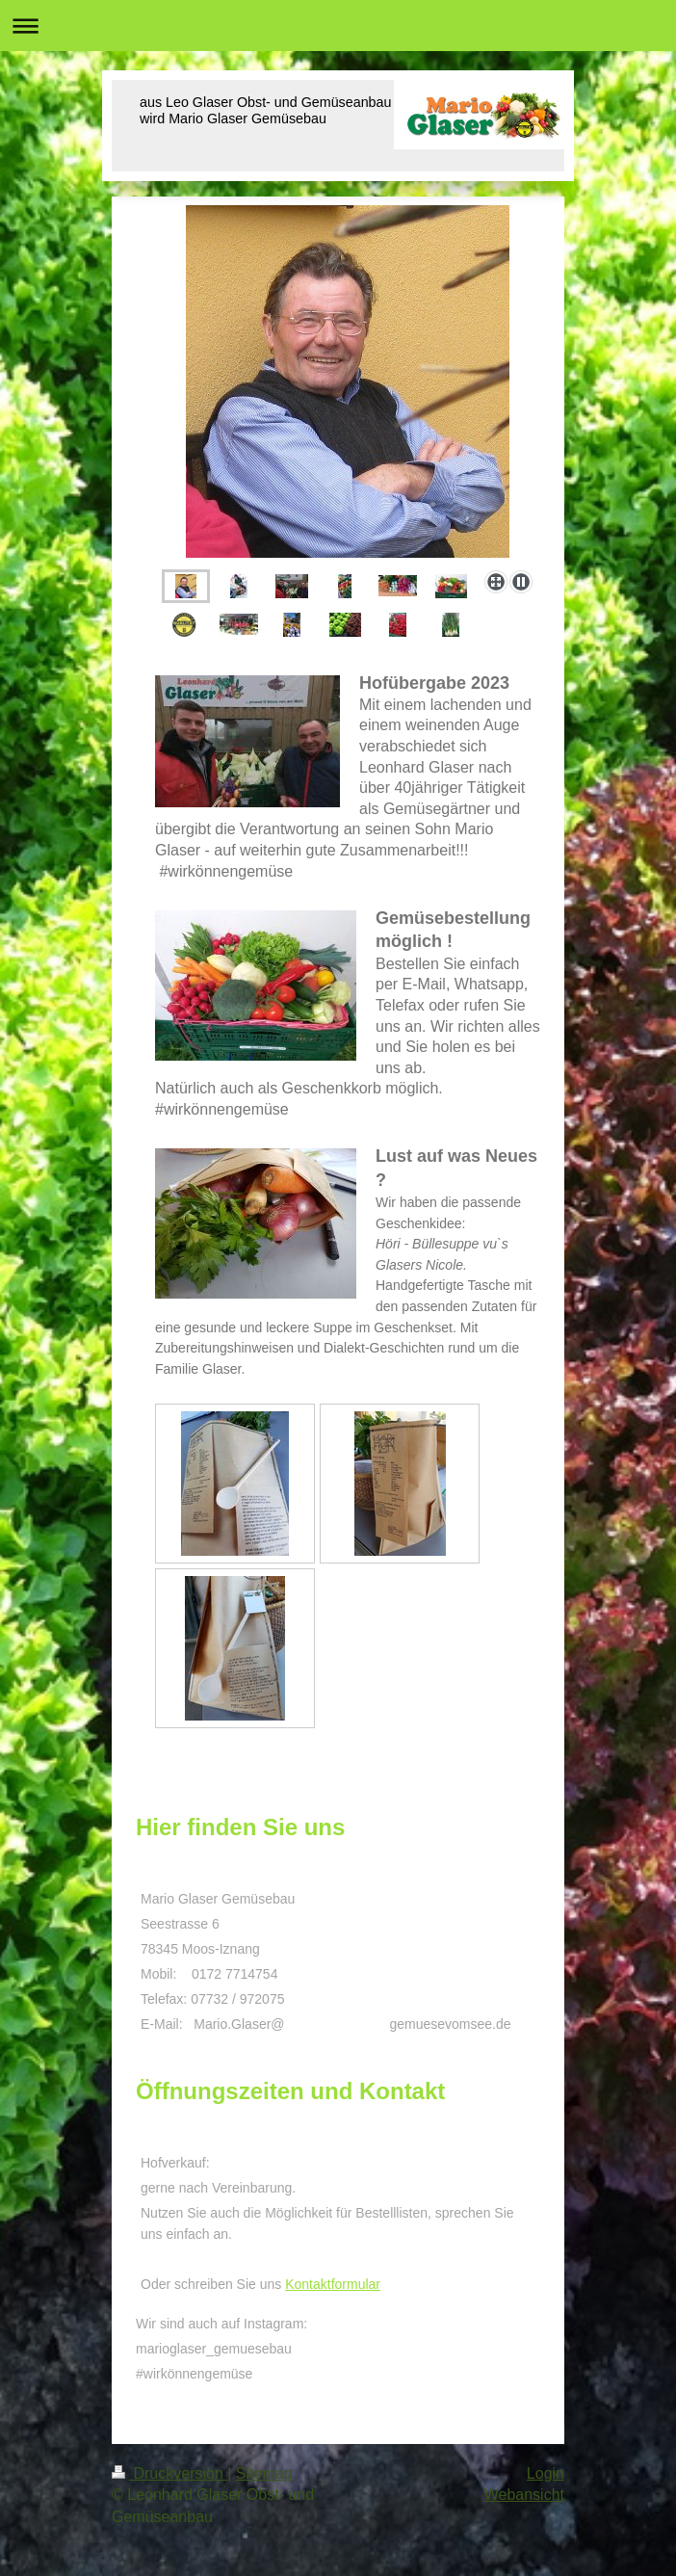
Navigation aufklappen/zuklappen (338, 25)
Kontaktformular (332, 2284)
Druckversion (169, 2473)
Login (545, 2473)
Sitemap (264, 2473)
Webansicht (524, 2494)
